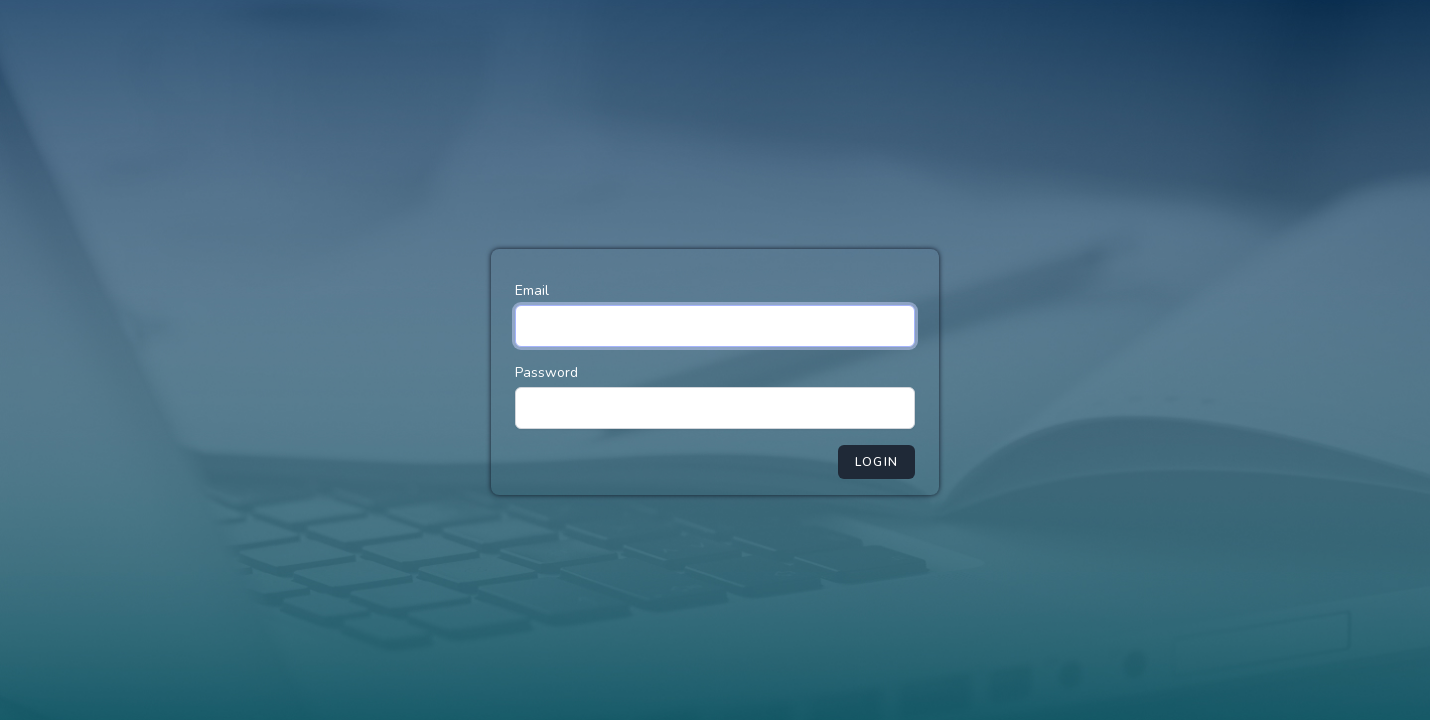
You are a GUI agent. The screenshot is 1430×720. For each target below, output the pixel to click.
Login (876, 462)
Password (546, 372)
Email (532, 290)
